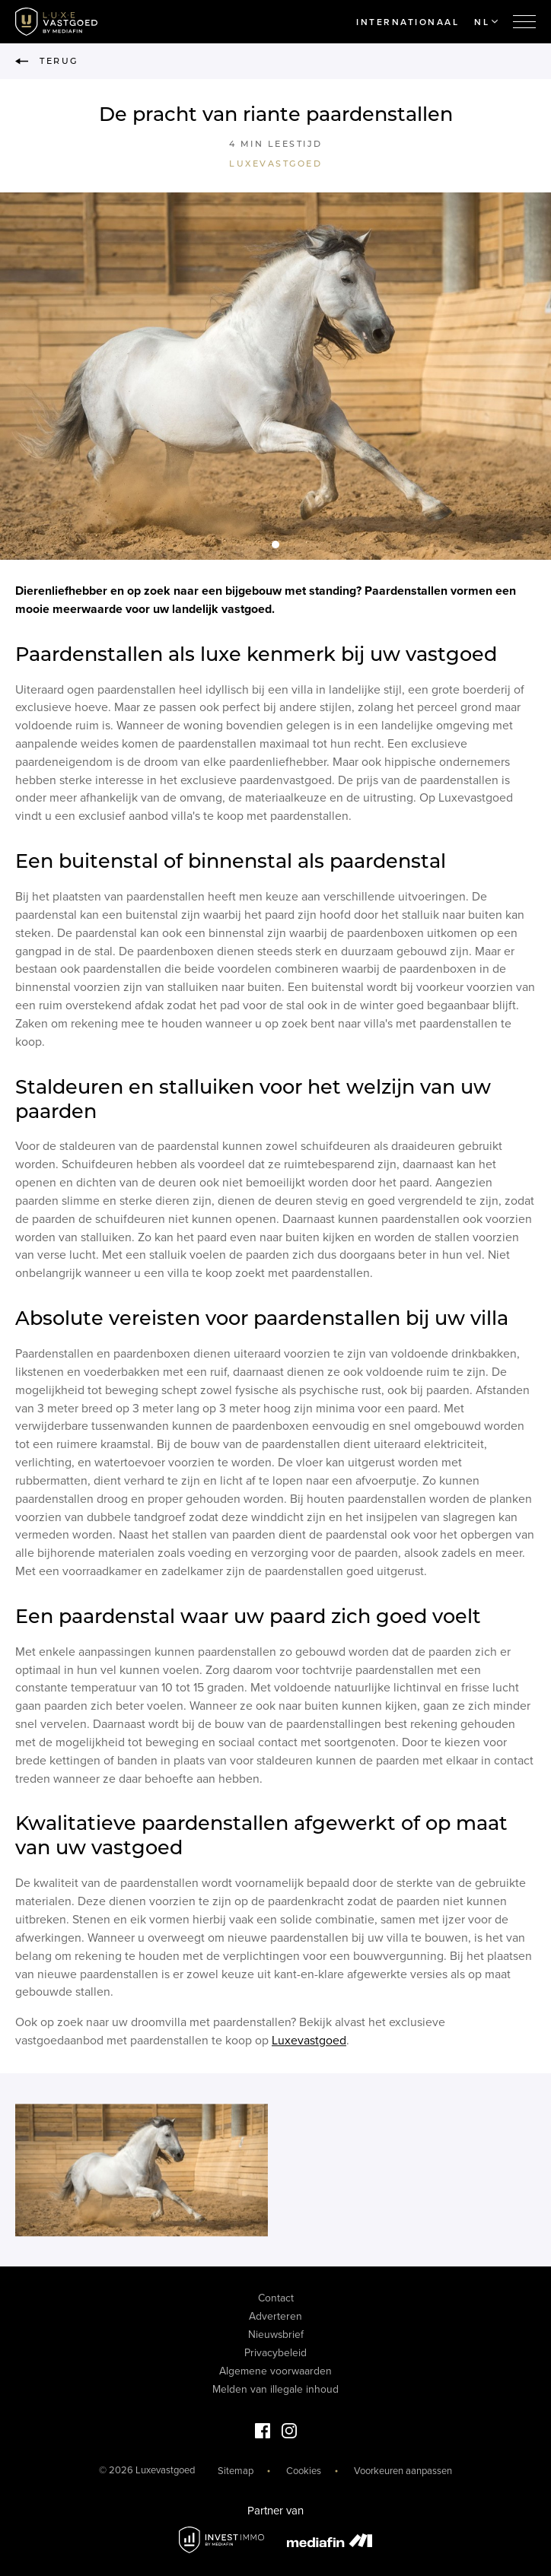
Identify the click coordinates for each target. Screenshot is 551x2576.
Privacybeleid (275, 2352)
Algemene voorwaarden (275, 2371)
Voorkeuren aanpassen (403, 2471)
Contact (276, 2298)
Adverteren (275, 2316)
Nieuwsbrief (276, 2334)
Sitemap (235, 2471)
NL (486, 22)
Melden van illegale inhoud (275, 2389)
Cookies (303, 2471)
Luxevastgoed (275, 163)
